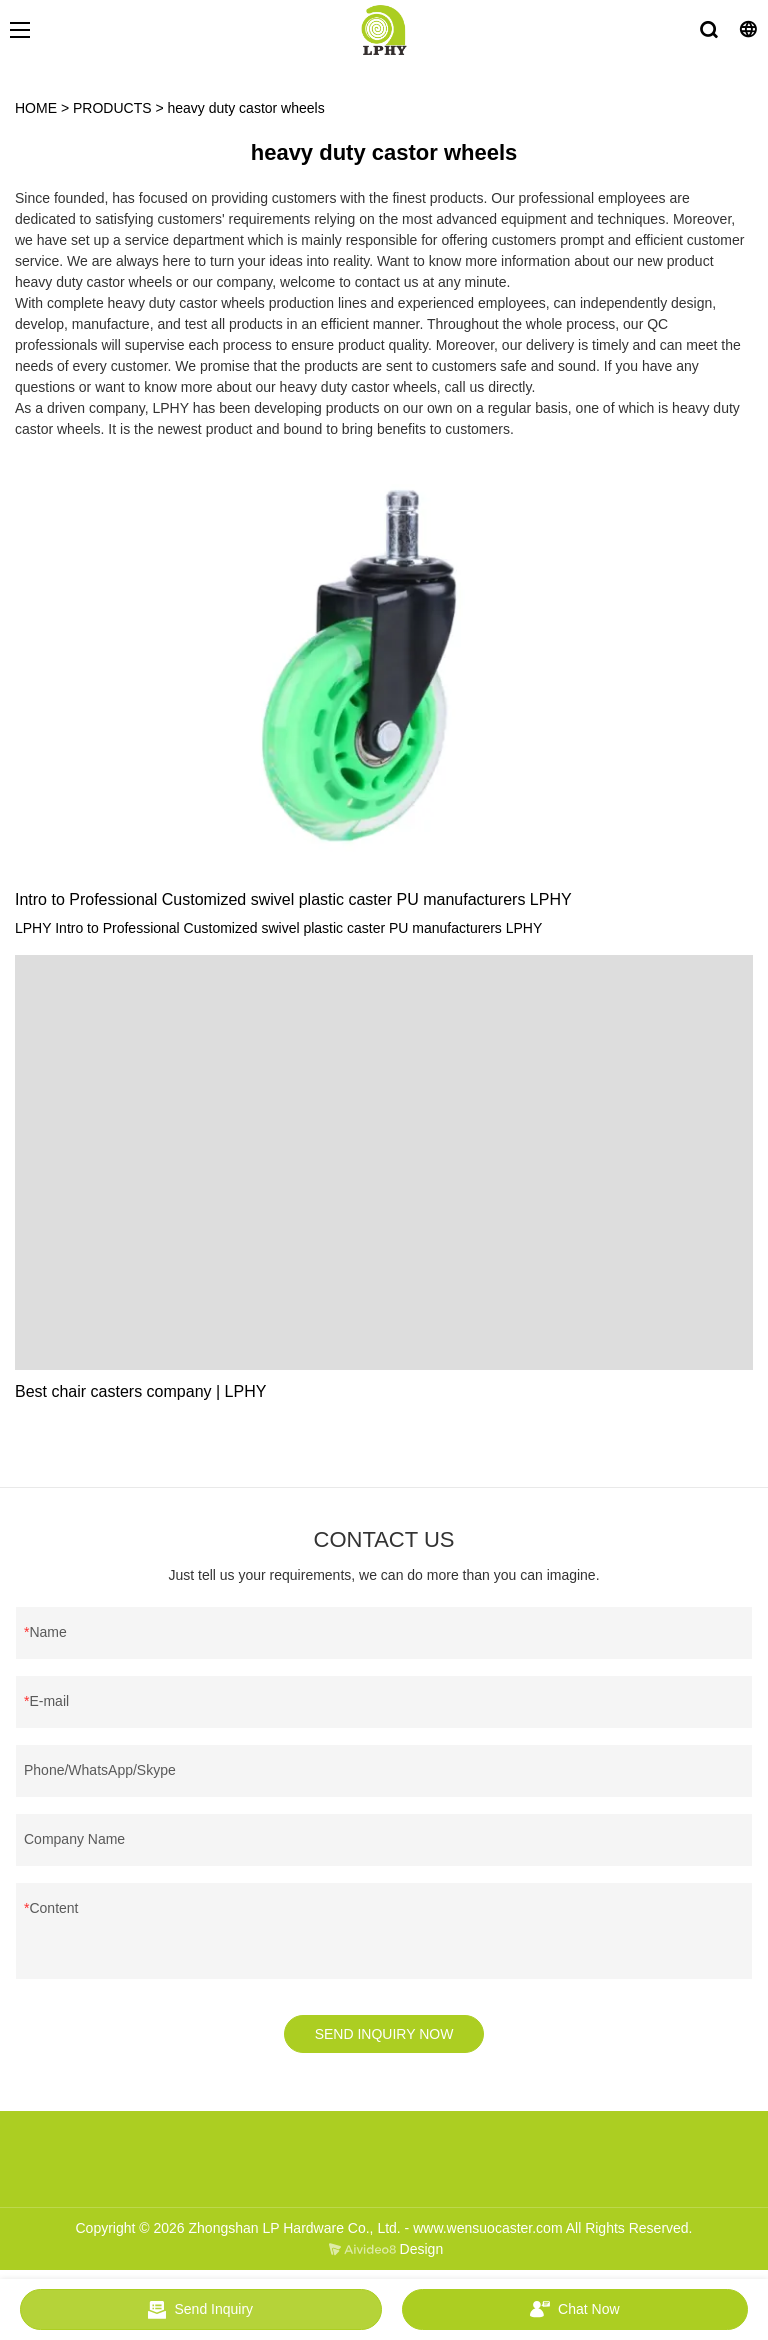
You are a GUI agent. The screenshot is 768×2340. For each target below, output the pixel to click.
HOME (36, 108)
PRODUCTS (112, 108)
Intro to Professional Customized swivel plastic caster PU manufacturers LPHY (293, 899)
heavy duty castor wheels (246, 108)
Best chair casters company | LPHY (140, 1391)
